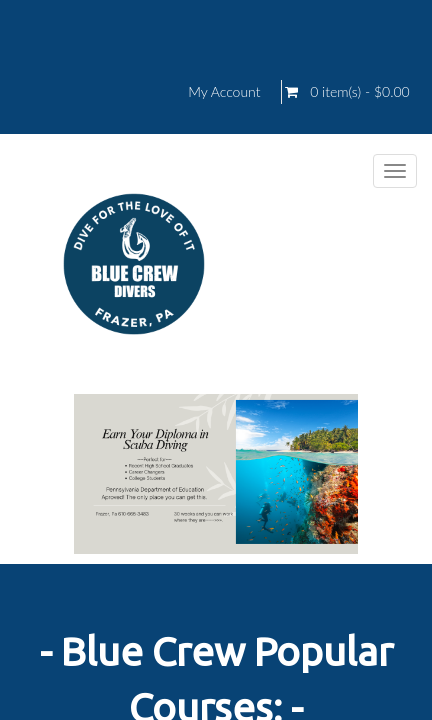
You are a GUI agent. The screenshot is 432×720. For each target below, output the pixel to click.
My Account (224, 92)
